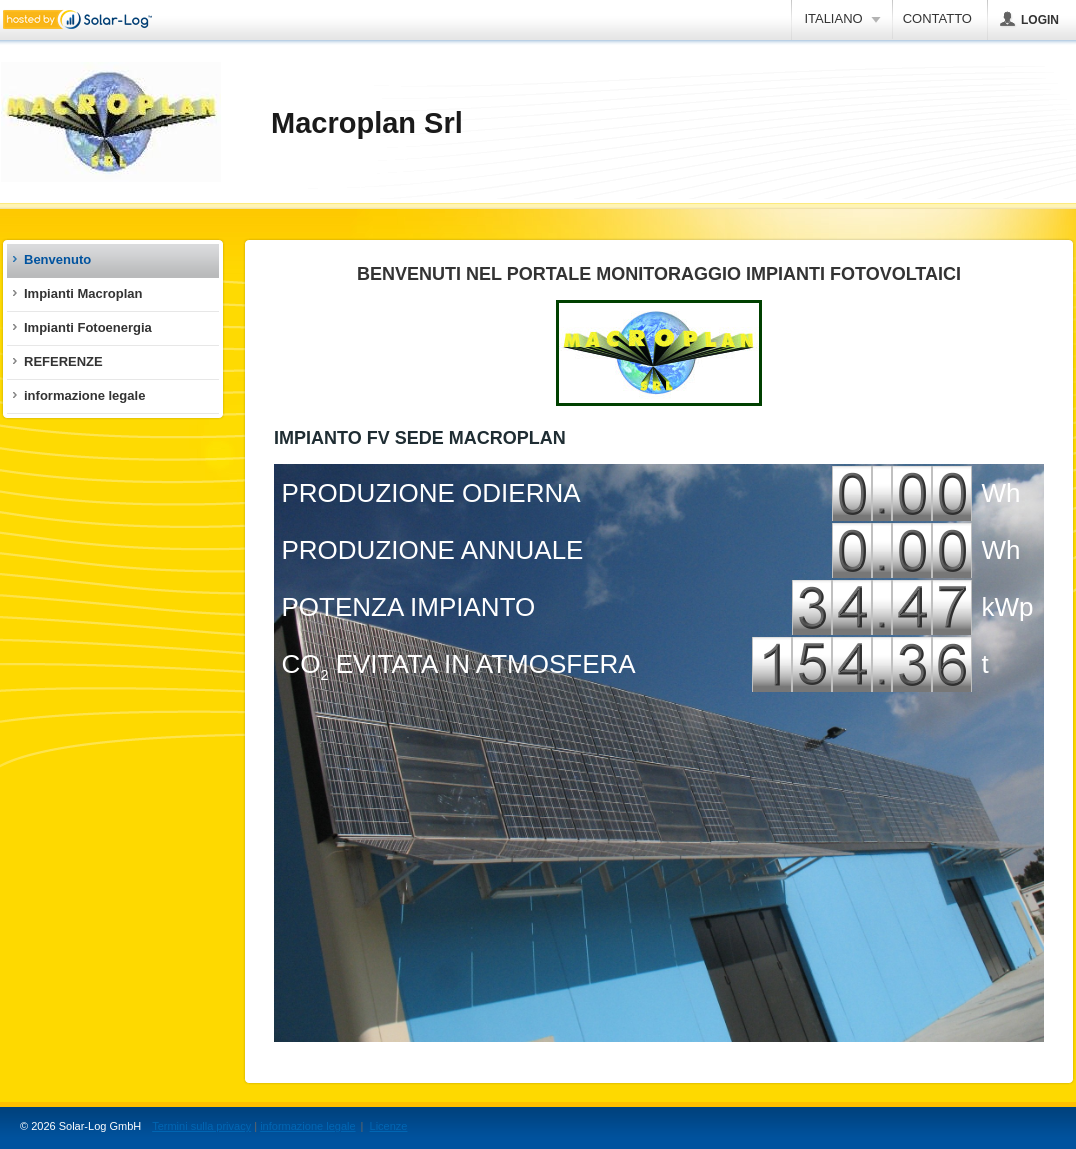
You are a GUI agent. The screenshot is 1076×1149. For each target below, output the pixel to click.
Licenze (389, 1126)
